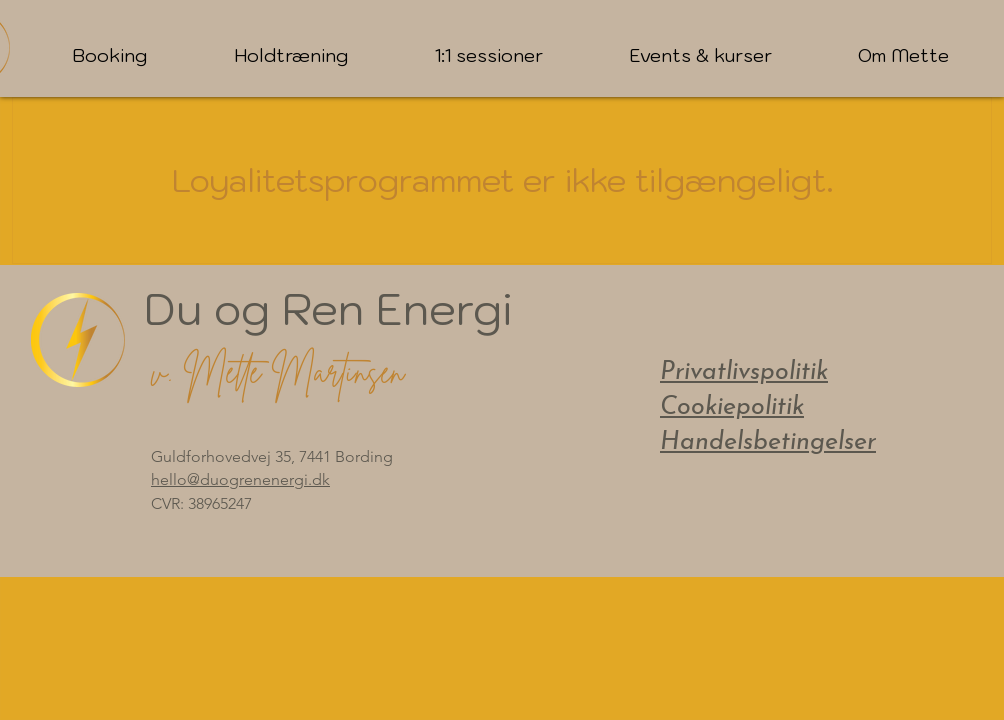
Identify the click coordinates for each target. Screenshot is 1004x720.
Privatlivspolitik (744, 372)
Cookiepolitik (732, 407)
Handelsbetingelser (768, 442)
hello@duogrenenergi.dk (240, 479)
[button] (109, 56)
